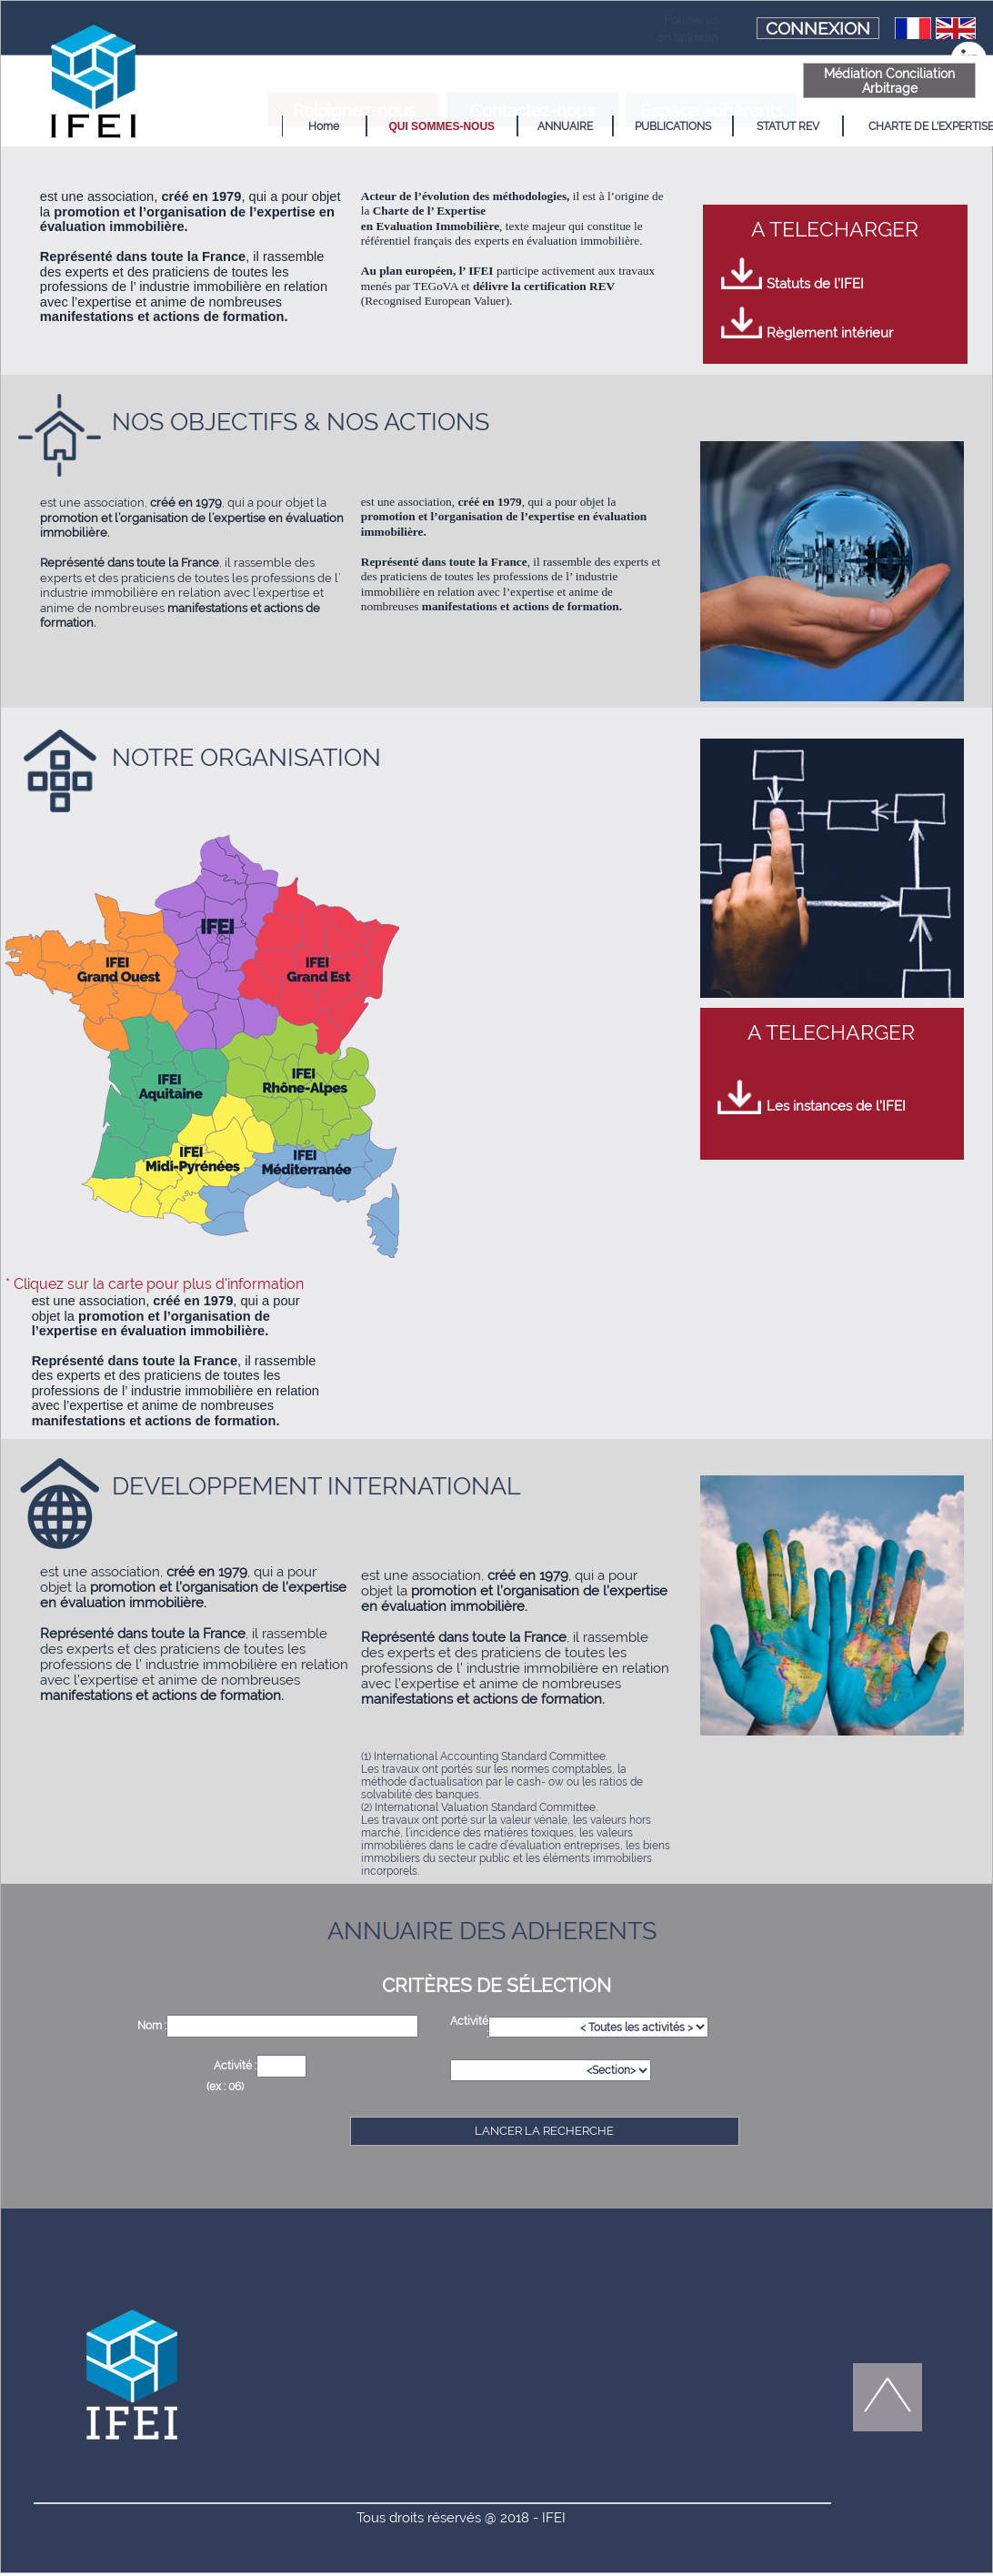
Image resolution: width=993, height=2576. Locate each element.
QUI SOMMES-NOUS (402, 126)
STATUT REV (748, 126)
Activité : (235, 2065)
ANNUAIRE (525, 126)
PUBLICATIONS (633, 126)
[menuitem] (284, 126)
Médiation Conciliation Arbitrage (750, 81)
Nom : (151, 2025)
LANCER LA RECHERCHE (544, 2131)
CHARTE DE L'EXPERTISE (892, 126)
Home (284, 126)
